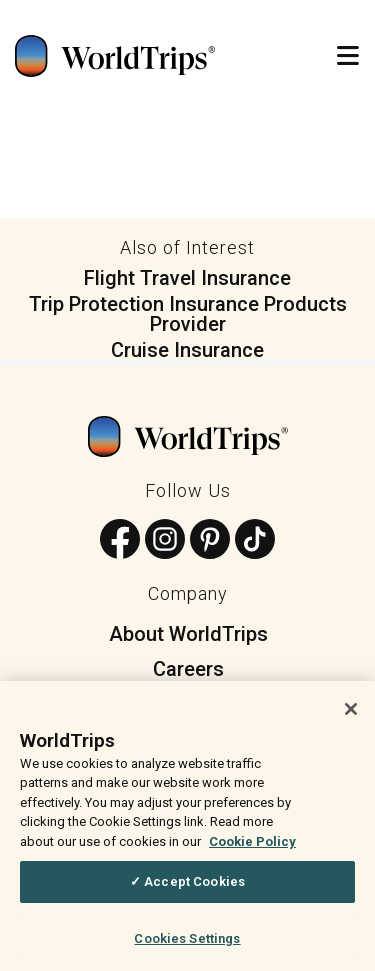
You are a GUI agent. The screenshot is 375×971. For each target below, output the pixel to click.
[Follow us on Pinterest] (210, 540)
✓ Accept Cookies (187, 888)
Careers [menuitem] (188, 669)
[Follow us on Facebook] (120, 540)
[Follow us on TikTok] (255, 540)
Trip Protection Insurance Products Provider (188, 314)
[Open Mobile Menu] (348, 56)
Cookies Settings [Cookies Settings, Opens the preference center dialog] (187, 945)
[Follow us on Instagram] (165, 540)
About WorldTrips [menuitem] (188, 634)
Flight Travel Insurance (187, 278)
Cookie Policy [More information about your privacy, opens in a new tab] (252, 848)
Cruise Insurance (187, 350)
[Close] (351, 716)
